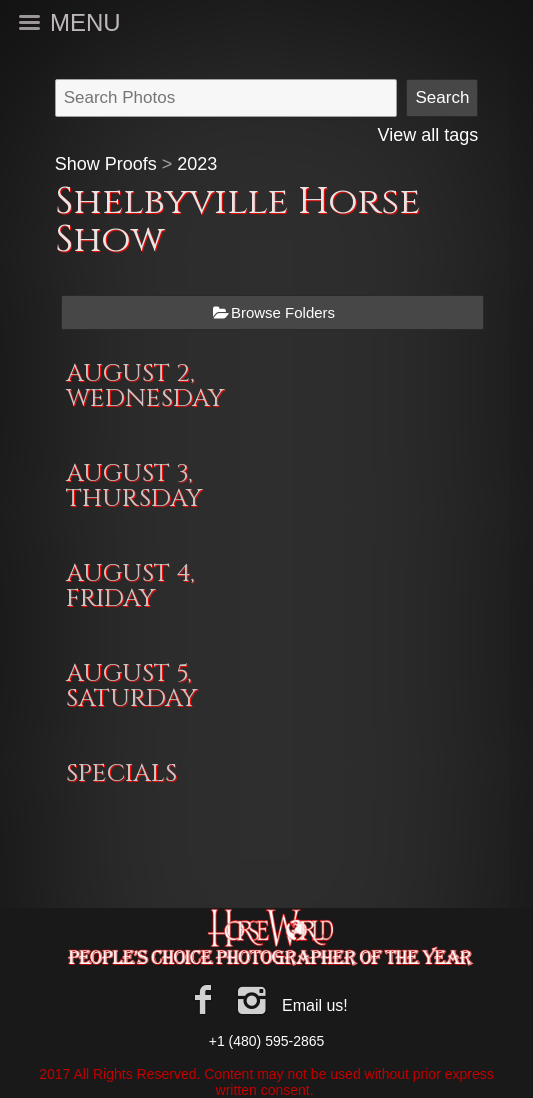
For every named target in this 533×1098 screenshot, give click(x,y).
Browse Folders (283, 312)
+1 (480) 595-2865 (267, 1041)
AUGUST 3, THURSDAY (134, 486)
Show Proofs (106, 164)
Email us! (315, 1005)
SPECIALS (121, 773)
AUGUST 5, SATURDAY (131, 686)
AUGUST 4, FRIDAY (130, 586)
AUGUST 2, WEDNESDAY (145, 386)
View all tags (428, 135)
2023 (197, 164)
